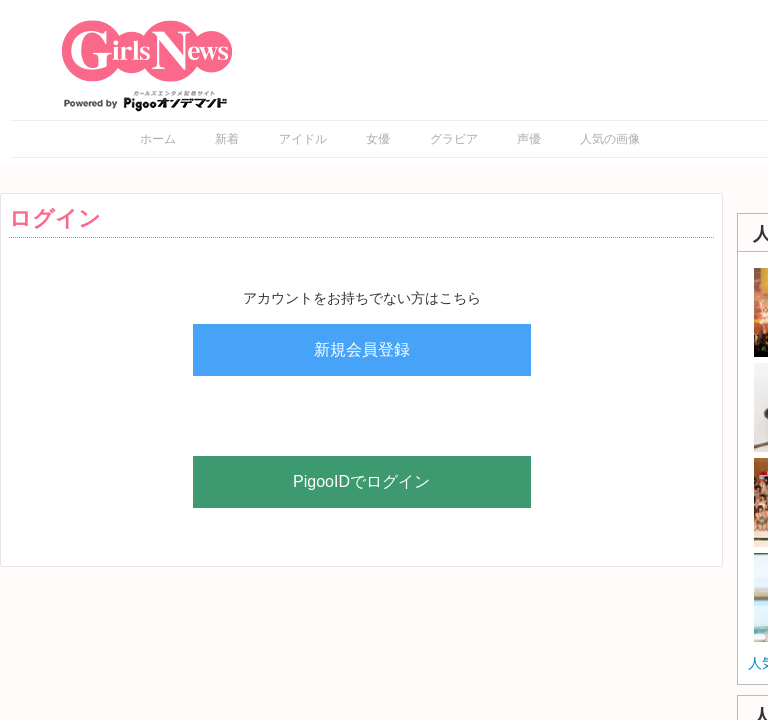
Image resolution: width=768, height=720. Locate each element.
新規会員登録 (362, 349)
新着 (227, 139)
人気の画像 (610, 139)
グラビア (454, 139)
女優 (378, 139)
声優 (529, 139)
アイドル (303, 139)
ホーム (158, 139)
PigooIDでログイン (361, 481)
